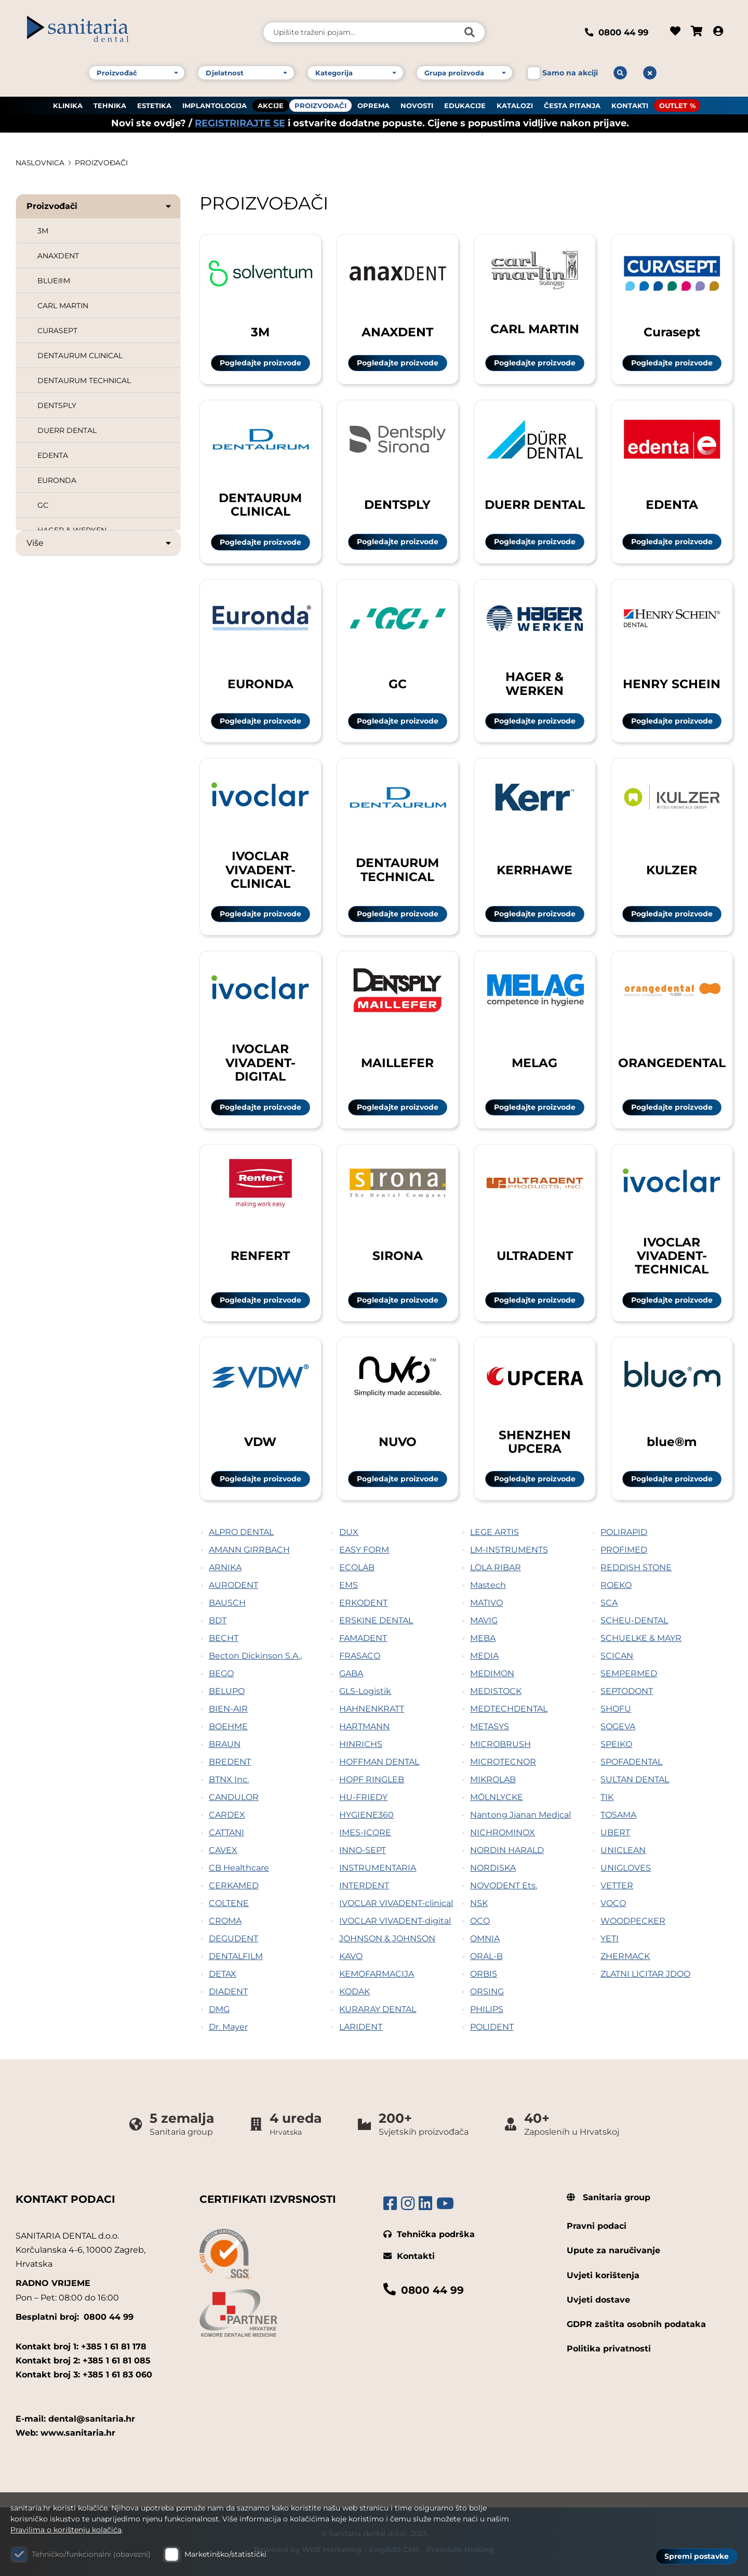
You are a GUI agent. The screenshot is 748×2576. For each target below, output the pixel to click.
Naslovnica (40, 162)
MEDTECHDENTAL (508, 1709)
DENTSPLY (56, 405)
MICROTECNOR (503, 1762)
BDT (217, 1620)
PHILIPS (486, 2009)
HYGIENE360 (366, 1815)
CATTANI (226, 1832)
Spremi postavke (696, 2555)
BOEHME (228, 1726)
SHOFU (615, 1709)
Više (99, 543)
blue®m (672, 1441)
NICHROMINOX (502, 1832)
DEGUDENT (233, 1938)
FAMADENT (363, 1638)
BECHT (223, 1638)
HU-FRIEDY (363, 1797)
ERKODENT (363, 1603)
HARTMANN (364, 1726)
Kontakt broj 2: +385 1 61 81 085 (83, 2360)
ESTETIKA (154, 104)
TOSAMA (618, 1815)
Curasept (672, 331)
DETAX (222, 1974)
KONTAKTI (629, 104)
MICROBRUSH (500, 1744)
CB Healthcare (239, 1868)
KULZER (671, 869)
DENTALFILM (236, 1956)
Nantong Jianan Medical (520, 1815)
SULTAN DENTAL (634, 1779)
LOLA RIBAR (495, 1567)
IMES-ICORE (365, 1832)
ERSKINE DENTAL (376, 1620)
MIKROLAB (493, 1779)
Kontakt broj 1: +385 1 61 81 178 (81, 2346)
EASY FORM (364, 1550)
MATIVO (486, 1603)
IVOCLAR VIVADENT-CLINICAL (260, 869)
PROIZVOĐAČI (320, 104)
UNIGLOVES (625, 1868)
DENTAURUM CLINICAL (80, 355)
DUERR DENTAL (67, 430)
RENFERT (260, 1255)
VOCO (613, 1903)
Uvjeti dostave (598, 2300)
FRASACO (359, 1656)
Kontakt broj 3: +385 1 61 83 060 (84, 2375)
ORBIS (483, 1974)
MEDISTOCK (496, 1691)
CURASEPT (57, 330)
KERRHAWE (534, 869)
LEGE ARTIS (494, 1532)
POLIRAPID (623, 1532)
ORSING (487, 1991)
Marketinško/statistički (225, 2554)
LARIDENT (360, 2027)
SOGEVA (617, 1726)
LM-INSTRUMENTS (509, 1550)
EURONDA (56, 480)
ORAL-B (486, 1956)
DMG (219, 2009)
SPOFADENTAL (631, 1762)
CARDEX (227, 1815)
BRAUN (225, 1744)
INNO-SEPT (362, 1850)
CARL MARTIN (62, 305)
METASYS (489, 1726)
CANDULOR (234, 1797)
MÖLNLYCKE (496, 1797)
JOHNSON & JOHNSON (387, 1938)
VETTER (616, 1885)
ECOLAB (357, 1567)
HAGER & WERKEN (535, 683)
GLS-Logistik (365, 1691)
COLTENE (229, 1903)
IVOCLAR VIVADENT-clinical (396, 1903)
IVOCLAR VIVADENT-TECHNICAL (672, 1255)
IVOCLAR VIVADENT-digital (395, 1921)
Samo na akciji (570, 71)
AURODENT (233, 1585)
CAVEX (223, 1850)
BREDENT (230, 1762)
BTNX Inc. (229, 1779)
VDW (260, 1441)
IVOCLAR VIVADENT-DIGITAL (260, 1062)
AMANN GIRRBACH (249, 1550)
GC (42, 505)
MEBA (483, 1638)
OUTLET (673, 104)
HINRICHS (360, 1744)
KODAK (354, 1991)
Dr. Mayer (228, 2027)
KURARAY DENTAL (377, 2009)
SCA (609, 1603)
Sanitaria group (608, 2197)
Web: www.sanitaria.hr (65, 2433)
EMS (348, 1585)
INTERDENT (364, 1885)
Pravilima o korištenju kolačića (66, 2529)
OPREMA (373, 104)
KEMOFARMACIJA (376, 1974)
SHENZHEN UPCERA (535, 1441)
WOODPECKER (632, 1921)
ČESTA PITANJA (572, 104)
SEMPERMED (628, 1673)
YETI (609, 1938)
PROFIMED (623, 1550)
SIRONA (397, 1255)
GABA (351, 1673)
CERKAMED (234, 1885)
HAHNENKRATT (371, 1709)
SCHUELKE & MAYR (641, 1638)
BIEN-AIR (228, 1709)
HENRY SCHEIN (671, 683)
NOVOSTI (416, 104)
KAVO (351, 1956)
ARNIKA (225, 1567)
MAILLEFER (397, 1062)
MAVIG (484, 1620)
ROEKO (616, 1585)
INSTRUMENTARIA (377, 1868)
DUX (348, 1532)
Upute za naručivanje (613, 2250)
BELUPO (227, 1691)
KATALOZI (515, 104)
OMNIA (485, 1938)
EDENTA (52, 455)
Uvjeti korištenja (603, 2275)
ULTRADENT (535, 1255)
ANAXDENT (58, 255)
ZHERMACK (625, 1956)
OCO (480, 1921)
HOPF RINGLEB (371, 1779)
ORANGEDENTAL (672, 1062)
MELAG (534, 1062)
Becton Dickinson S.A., (255, 1656)
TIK (606, 1797)
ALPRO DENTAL (241, 1532)
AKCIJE (271, 104)
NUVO (397, 1441)
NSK (479, 1903)
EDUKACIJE (465, 104)
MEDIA (484, 1656)
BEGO (221, 1673)
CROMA (225, 1921)
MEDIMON (492, 1673)
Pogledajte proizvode (260, 362)
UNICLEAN (623, 1850)
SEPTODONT (626, 1691)
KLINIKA (68, 104)
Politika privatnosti (609, 2349)
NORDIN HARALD (507, 1850)
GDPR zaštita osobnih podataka (636, 2324)
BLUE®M (53, 280)
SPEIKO (616, 1744)
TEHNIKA (110, 104)
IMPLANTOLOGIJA (214, 104)
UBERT (615, 1832)
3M (42, 230)
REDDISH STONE (636, 1567)
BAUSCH (227, 1603)
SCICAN (616, 1656)
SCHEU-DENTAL (634, 1620)
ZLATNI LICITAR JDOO (645, 1974)
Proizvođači (99, 206)
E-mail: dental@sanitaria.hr (75, 2419)
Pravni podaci (596, 2226)
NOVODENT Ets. (503, 1885)
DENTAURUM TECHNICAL (84, 380)
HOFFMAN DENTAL (379, 1762)
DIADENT (228, 1991)
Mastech (488, 1585)
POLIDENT (492, 2027)
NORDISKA (493, 1868)
